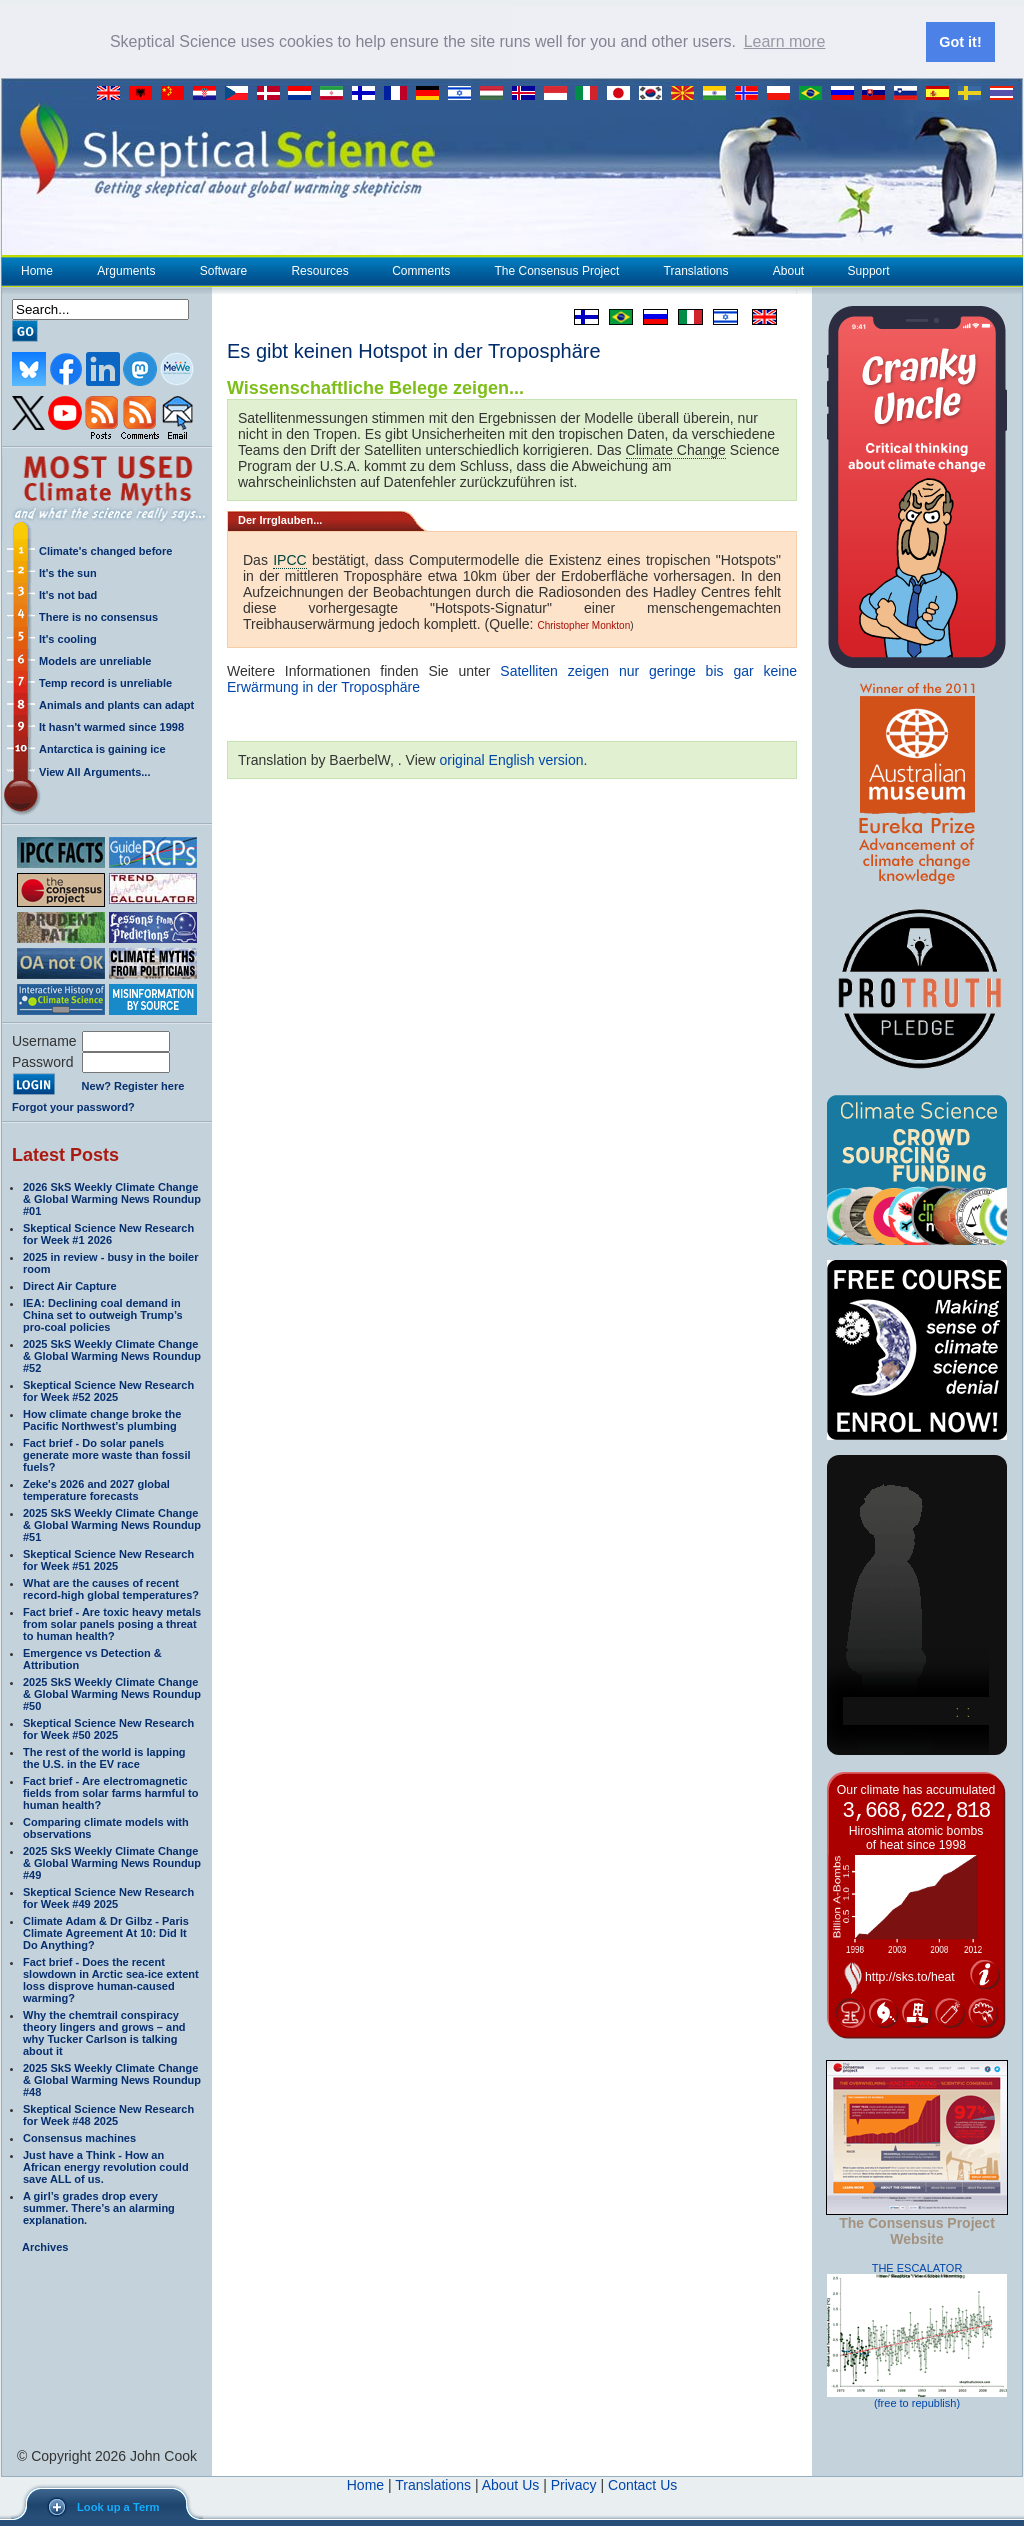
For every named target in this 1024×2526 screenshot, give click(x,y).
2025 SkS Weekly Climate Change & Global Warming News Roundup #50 (112, 1692)
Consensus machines (79, 2136)
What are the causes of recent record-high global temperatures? (111, 1587)
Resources (319, 269)
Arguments (125, 269)
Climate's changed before (105, 549)
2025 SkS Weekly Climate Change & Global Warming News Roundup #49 (112, 1861)
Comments (421, 269)
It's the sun (68, 571)
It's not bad (68, 593)
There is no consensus (98, 615)
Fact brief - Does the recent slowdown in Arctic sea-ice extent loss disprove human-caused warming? (111, 1978)
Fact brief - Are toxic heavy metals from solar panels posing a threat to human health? (112, 1622)
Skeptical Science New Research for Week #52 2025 (108, 1389)
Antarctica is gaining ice (102, 747)
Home (37, 269)
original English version (512, 758)
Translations (696, 269)
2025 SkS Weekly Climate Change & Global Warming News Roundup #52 (112, 1354)
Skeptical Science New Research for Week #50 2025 (108, 1727)
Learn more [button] (785, 41)
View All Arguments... (94, 770)
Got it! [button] (960, 42)
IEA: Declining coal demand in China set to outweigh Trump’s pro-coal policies (103, 1313)
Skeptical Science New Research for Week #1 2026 (108, 1232)
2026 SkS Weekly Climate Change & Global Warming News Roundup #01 (112, 1197)
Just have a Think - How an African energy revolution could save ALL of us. (106, 2165)
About (788, 269)
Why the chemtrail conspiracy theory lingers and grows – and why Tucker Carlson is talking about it (104, 2031)
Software (223, 269)
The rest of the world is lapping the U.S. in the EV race (104, 1756)
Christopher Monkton (583, 623)
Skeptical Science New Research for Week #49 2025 (108, 1896)
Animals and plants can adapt (116, 703)
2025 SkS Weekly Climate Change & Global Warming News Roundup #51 (112, 1523)
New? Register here (133, 1085)
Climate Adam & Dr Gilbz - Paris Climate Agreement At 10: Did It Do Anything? (106, 1931)
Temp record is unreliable (105, 681)
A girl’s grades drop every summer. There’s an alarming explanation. (99, 2206)
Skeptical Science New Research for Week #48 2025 (108, 2113)
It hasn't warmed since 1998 (111, 725)
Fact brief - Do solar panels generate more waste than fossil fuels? (107, 1453)
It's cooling (68, 637)
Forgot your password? (73, 1105)
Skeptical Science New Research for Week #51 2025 (108, 1558)
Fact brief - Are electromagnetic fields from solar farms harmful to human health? (110, 1791)
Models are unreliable (95, 659)
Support (869, 269)
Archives (45, 2245)
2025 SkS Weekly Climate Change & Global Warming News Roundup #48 (112, 2078)
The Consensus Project (557, 269)
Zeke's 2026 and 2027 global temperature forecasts (96, 1488)
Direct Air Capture (70, 1284)
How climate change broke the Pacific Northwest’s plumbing (102, 1418)
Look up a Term (118, 2507)
